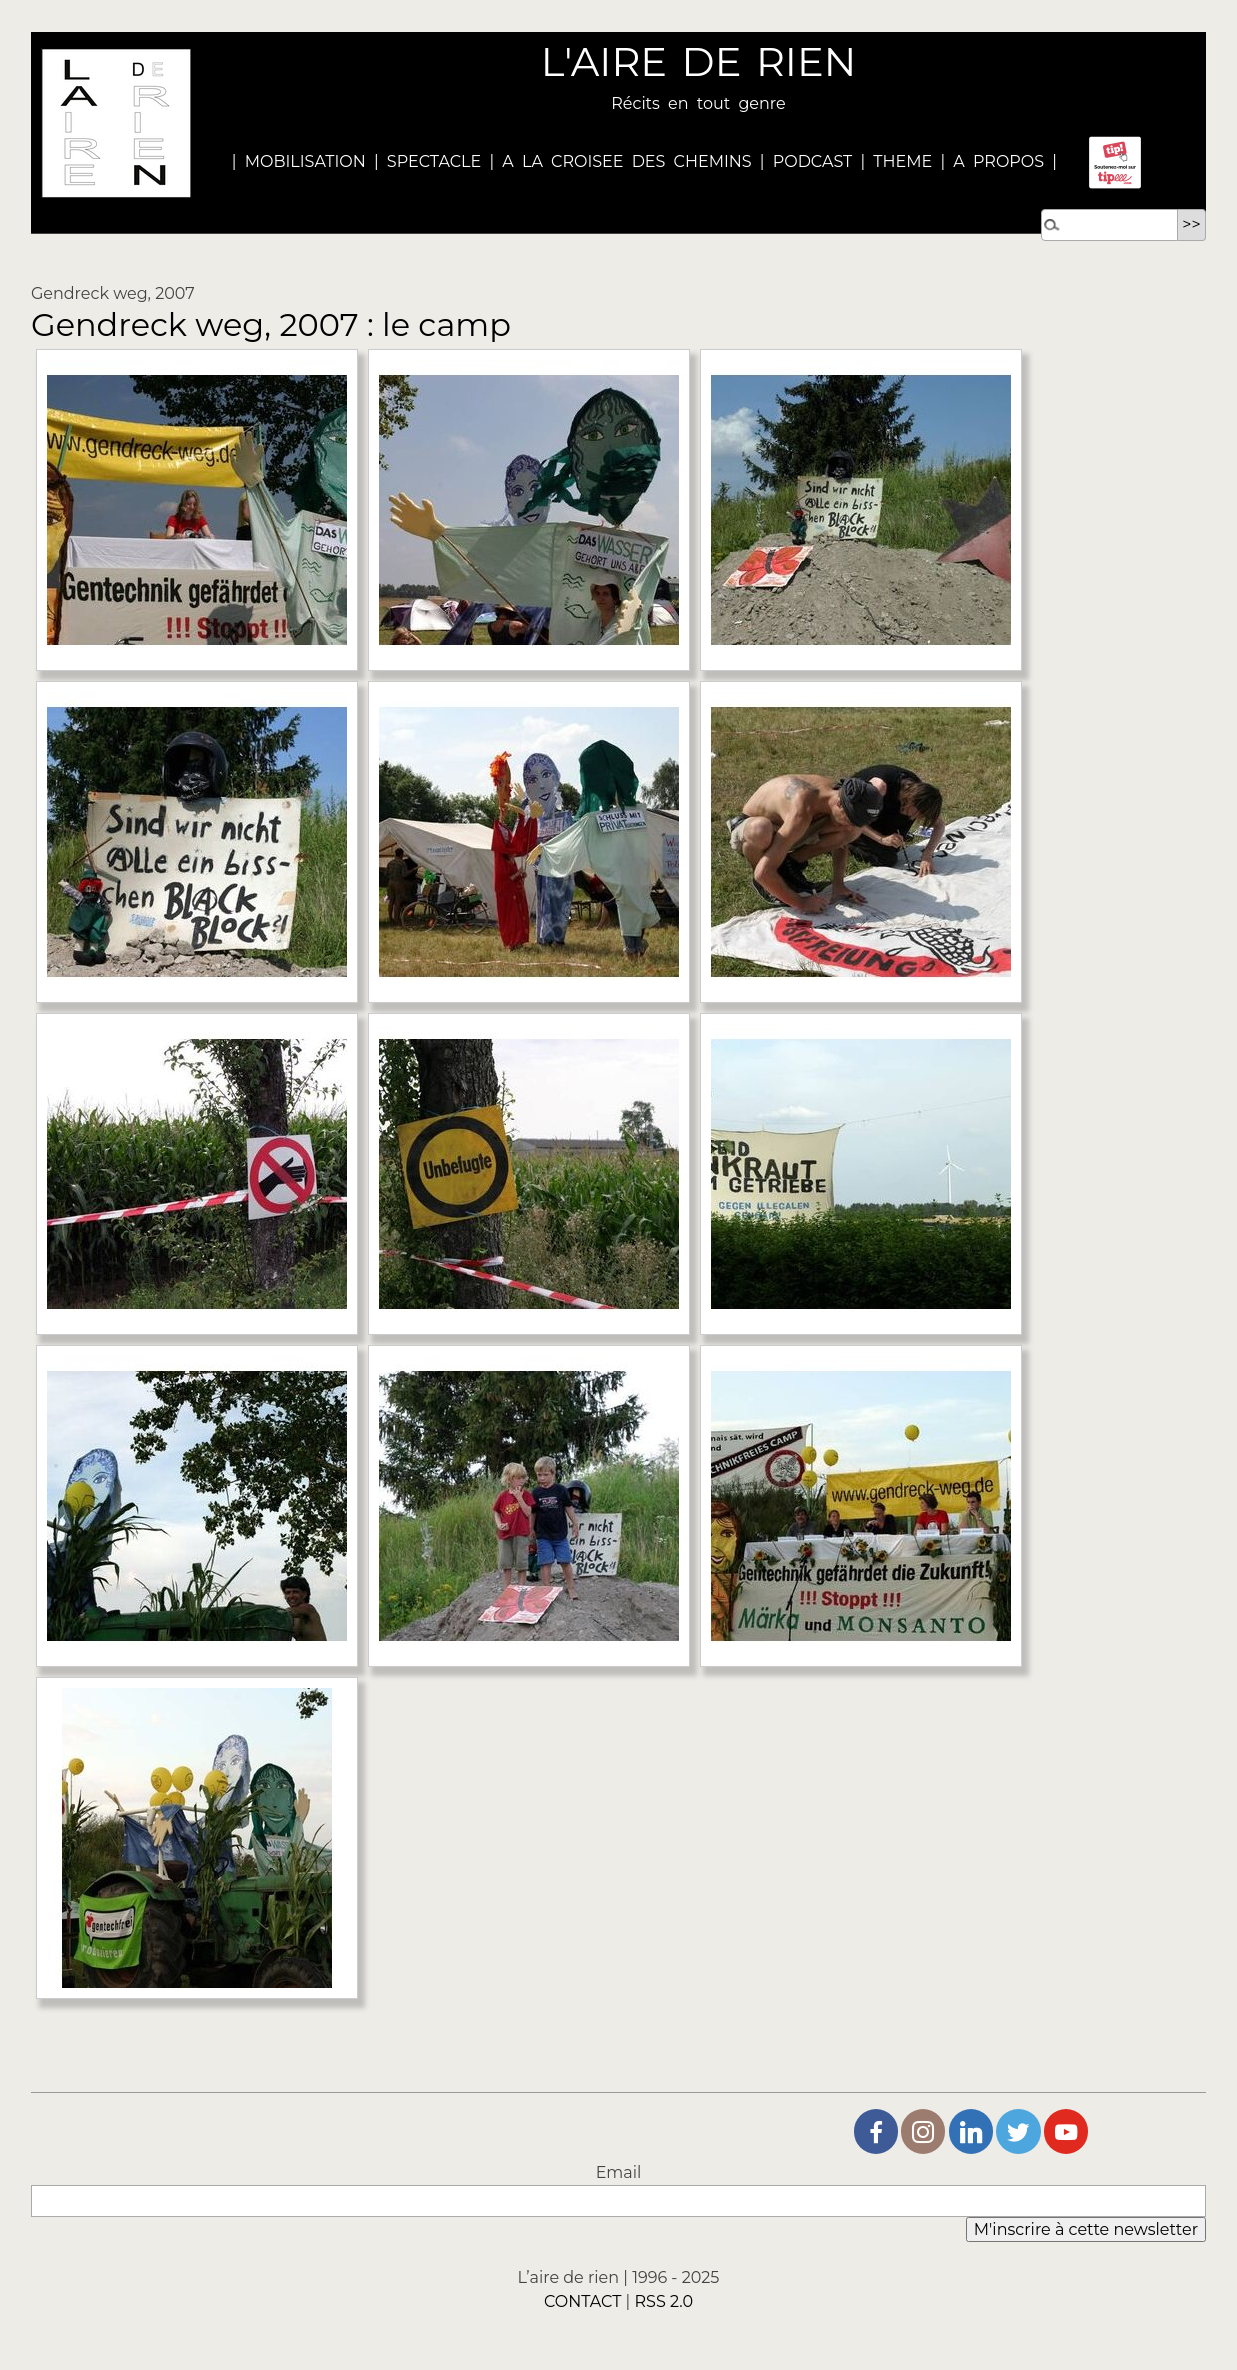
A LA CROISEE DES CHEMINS (626, 161)
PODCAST (813, 161)
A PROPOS (994, 161)
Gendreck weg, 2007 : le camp (271, 324)
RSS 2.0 (664, 2301)
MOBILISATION (305, 161)
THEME (902, 161)
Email (619, 2172)
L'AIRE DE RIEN (698, 61)
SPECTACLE (434, 161)
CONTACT (582, 2301)
